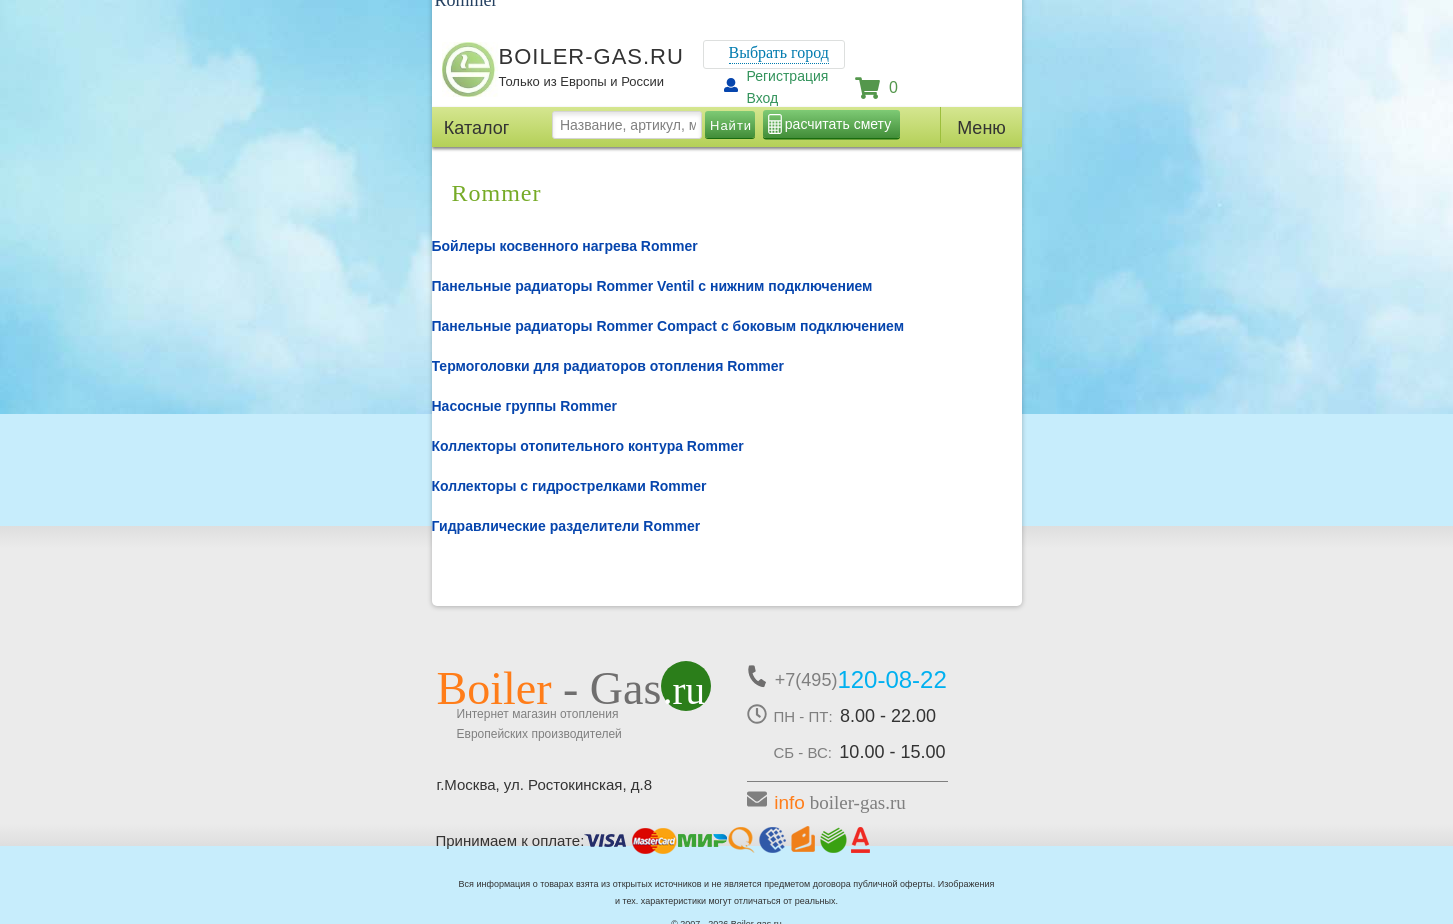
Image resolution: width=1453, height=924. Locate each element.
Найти (731, 125)
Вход (763, 98)
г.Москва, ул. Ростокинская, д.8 (545, 784)
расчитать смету (838, 124)
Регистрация (788, 76)
